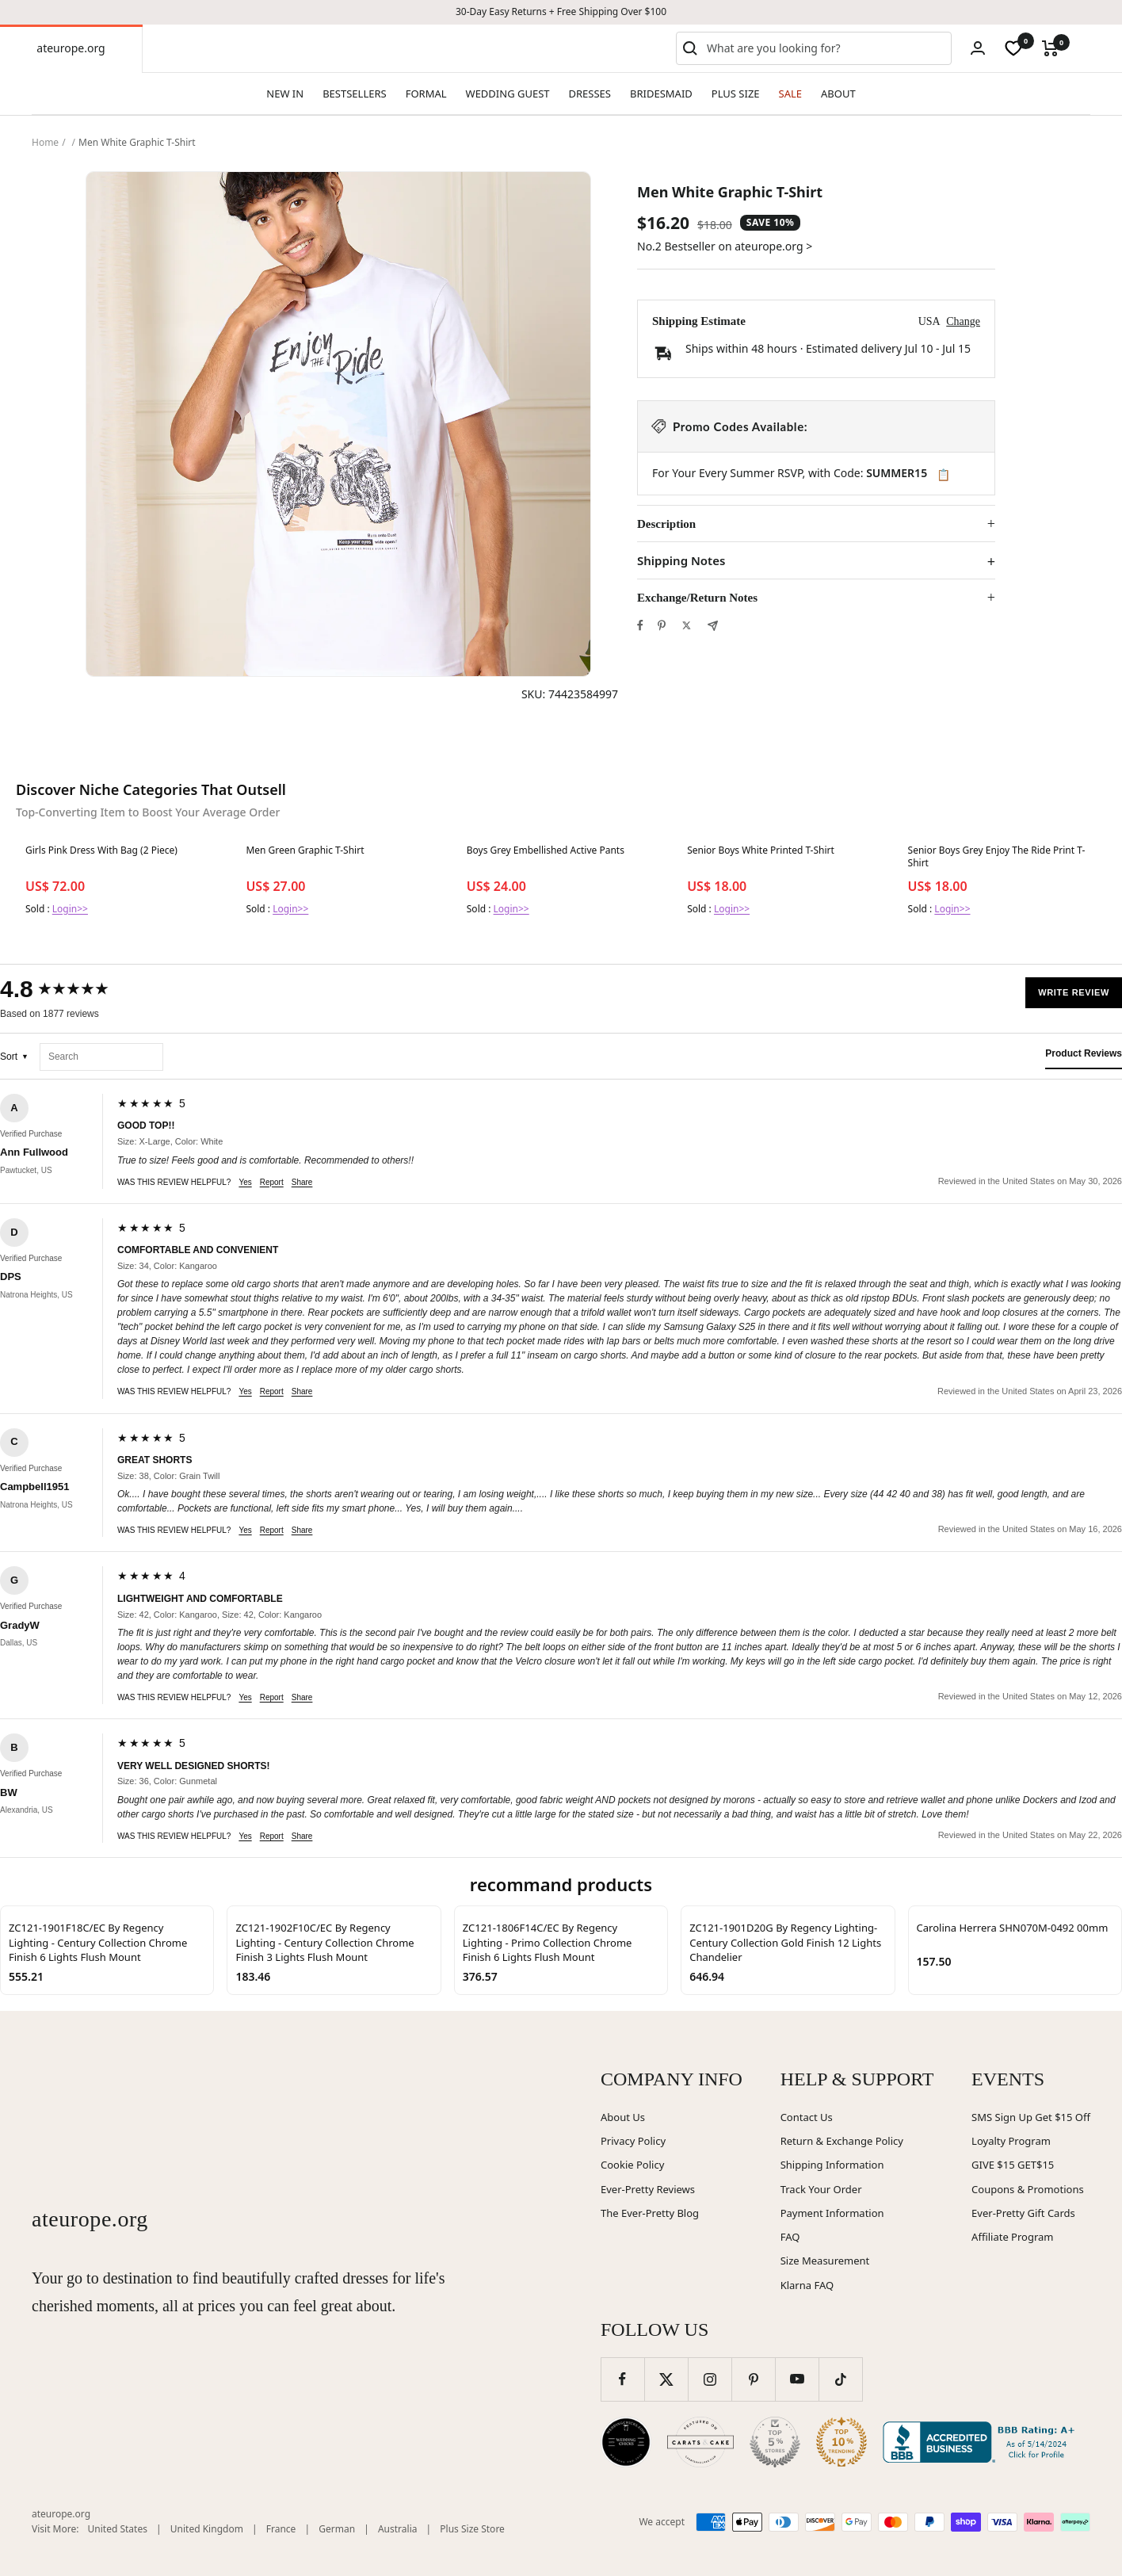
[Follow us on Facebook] (622, 2379)
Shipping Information (832, 2164)
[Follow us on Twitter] (666, 2379)
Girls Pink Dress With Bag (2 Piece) (101, 850)
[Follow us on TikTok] (840, 2379)
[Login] (978, 48)
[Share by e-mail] (713, 626)
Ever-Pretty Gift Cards (1023, 2213)
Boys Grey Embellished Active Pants (545, 850)
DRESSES (590, 93)
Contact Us (806, 2117)
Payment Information (832, 2213)
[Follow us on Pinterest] (753, 2379)
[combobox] (826, 48)
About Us (623, 2117)
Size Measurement (825, 2260)
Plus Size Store (472, 2529)
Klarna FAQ (807, 2285)
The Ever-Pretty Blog (650, 2213)
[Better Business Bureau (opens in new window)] (982, 2442)
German (337, 2529)
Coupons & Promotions (1027, 2189)
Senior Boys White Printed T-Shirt (760, 850)
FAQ (790, 2237)
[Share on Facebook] (640, 625)
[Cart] (1050, 48)
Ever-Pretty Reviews (648, 2189)
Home (45, 142)
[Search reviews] (101, 1057)
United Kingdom (206, 2529)
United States (117, 2529)
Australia (398, 2529)
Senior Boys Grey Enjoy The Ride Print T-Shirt (997, 856)
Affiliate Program (1012, 2237)
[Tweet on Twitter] (686, 625)
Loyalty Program (1011, 2141)
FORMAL (426, 93)
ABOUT (838, 93)
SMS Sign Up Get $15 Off (1030, 2117)
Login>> (70, 908)
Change (963, 321)
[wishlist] (1013, 48)
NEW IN (284, 93)
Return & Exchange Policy (841, 2141)
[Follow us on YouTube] (797, 2379)
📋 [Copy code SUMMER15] (943, 474)
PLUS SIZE (736, 93)
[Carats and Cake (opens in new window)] (700, 2442)
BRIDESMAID (661, 93)
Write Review (1073, 992)
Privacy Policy (633, 2141)
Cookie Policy (632, 2164)
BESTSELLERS (354, 93)
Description (666, 524)
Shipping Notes (681, 560)
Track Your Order (821, 2189)
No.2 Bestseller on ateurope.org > (724, 246)
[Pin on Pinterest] (662, 625)
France (281, 2529)
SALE (790, 93)
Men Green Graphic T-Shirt (305, 850)
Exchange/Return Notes (697, 597)
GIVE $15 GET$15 (1012, 2164)
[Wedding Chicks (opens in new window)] (626, 2442)
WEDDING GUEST (508, 93)
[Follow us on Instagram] (709, 2379)
